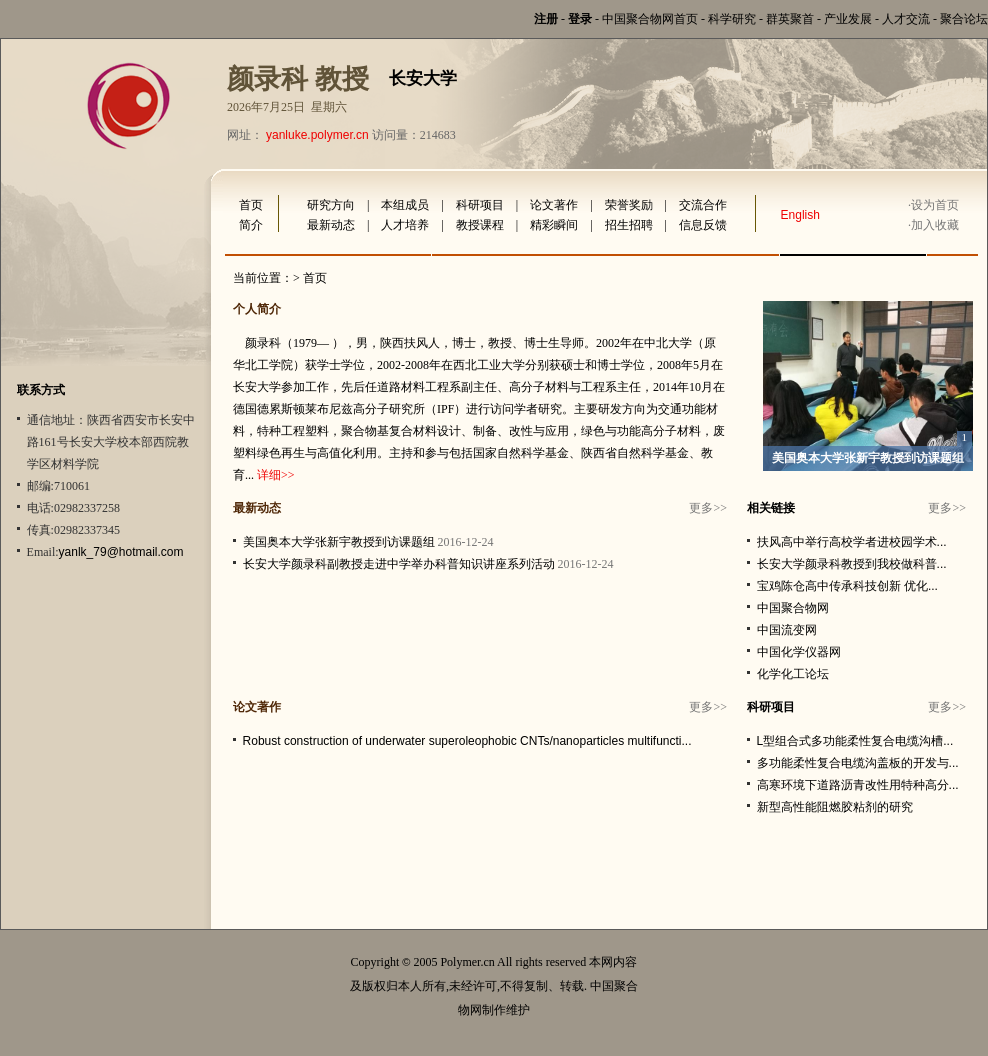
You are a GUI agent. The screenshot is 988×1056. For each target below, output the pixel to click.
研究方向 (331, 205)
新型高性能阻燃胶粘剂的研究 (835, 807)
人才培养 (405, 225)
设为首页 (935, 205)
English (800, 215)
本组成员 (405, 205)
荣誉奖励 (629, 205)
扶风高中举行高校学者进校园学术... (852, 542)
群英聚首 (790, 19)
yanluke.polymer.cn (317, 135)
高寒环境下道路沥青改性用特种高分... (858, 785)
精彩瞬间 (554, 225)
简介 (251, 225)
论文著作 (554, 205)
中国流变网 (787, 630)
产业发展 (848, 19)
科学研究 (732, 19)
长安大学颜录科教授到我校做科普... (852, 564)
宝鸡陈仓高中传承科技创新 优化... (847, 586)
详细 (269, 475)
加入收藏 (935, 225)
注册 (546, 19)
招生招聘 (629, 225)
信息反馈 (703, 225)
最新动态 (331, 225)
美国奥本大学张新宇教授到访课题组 (868, 458)
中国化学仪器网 (799, 652)
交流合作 (703, 205)
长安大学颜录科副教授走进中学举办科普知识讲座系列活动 (399, 564)
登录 (580, 19)
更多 (701, 508)
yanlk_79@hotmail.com (121, 552)
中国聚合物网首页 (650, 19)
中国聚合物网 (793, 608)
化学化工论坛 (793, 674)
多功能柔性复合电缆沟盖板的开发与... (858, 763)
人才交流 (906, 19)
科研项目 (480, 205)
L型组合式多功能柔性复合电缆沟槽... (855, 741)
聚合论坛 (964, 19)
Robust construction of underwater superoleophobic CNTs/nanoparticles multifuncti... (467, 741)
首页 (251, 205)
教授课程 (480, 225)
